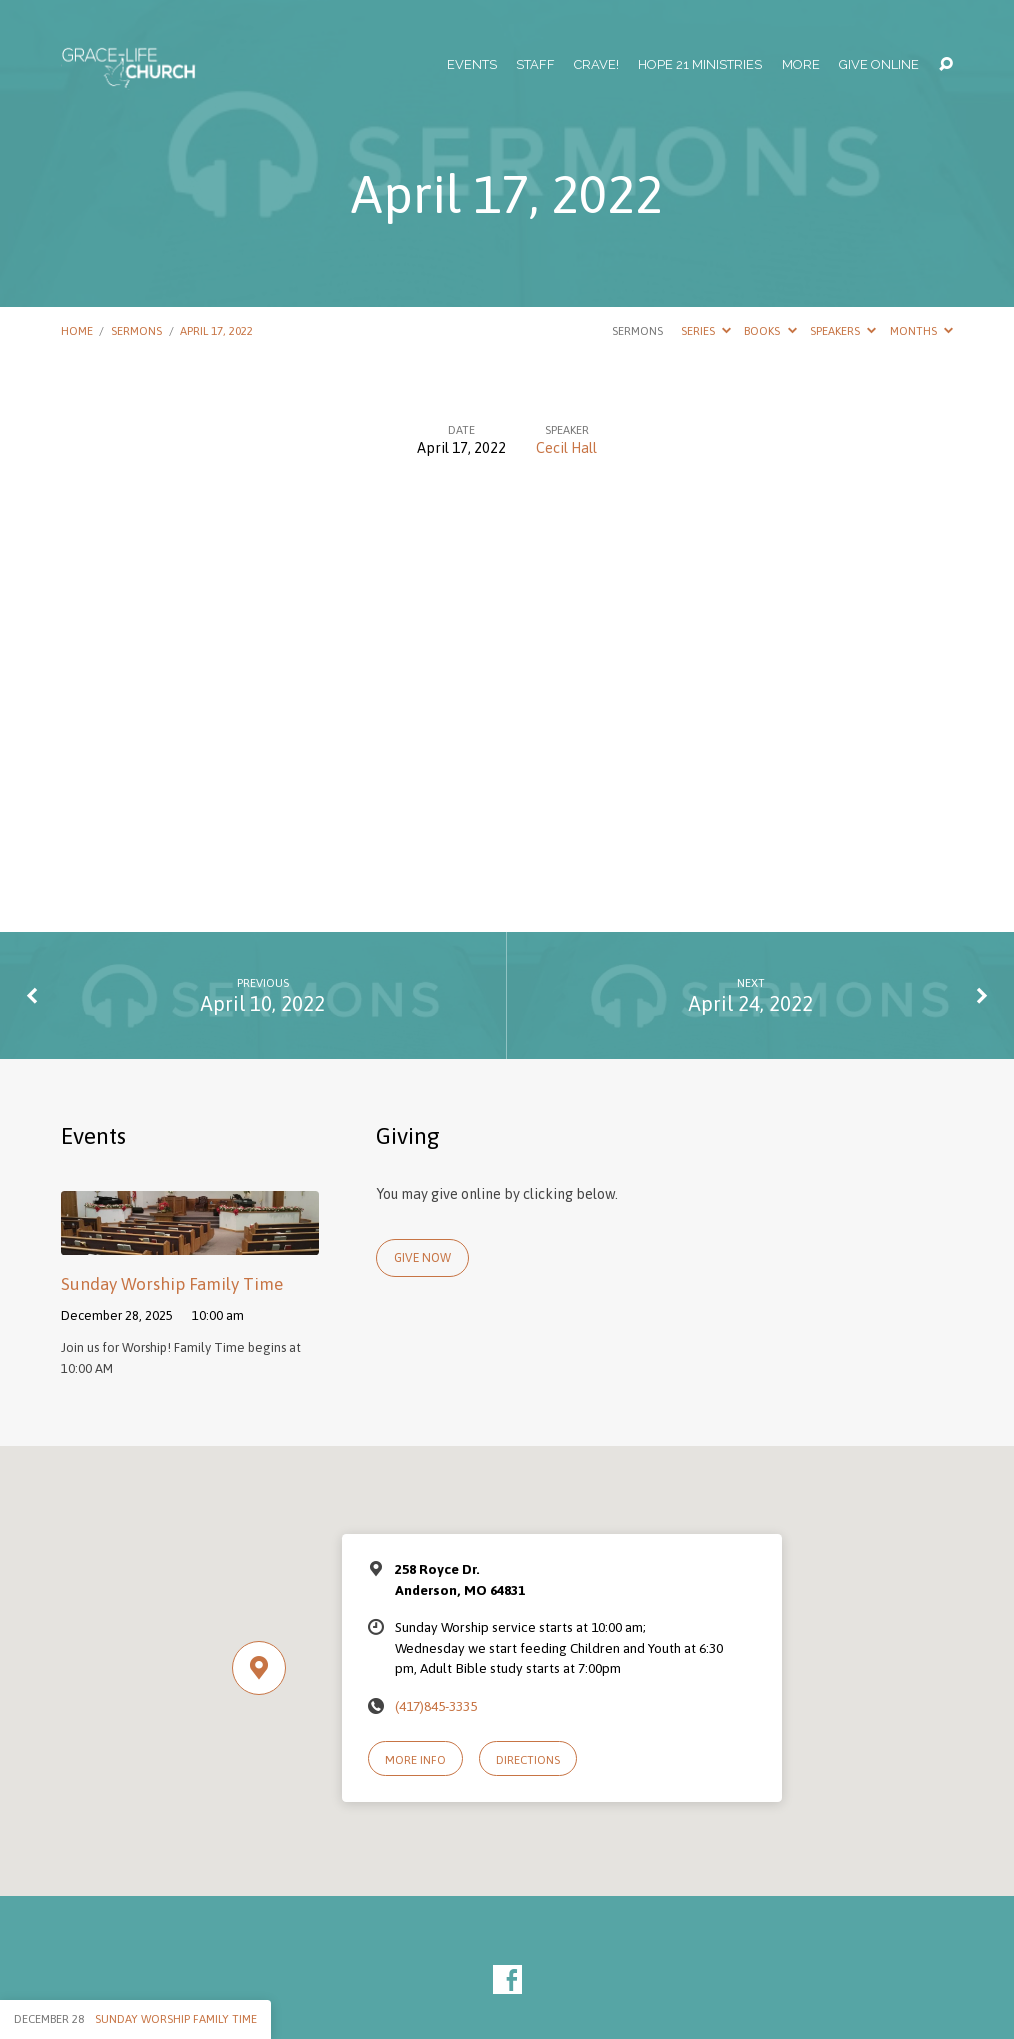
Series (706, 330)
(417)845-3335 (436, 1706)
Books (770, 330)
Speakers (843, 330)
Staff (535, 65)
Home (77, 330)
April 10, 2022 (262, 1003)
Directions (528, 1759)
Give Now (422, 1258)
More (801, 65)
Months (921, 330)
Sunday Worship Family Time (172, 1284)
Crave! (596, 65)
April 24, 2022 (750, 1003)
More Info (415, 1759)
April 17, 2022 (216, 330)
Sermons (136, 330)
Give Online (879, 65)
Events (472, 65)
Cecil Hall (566, 448)
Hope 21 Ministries (700, 65)
